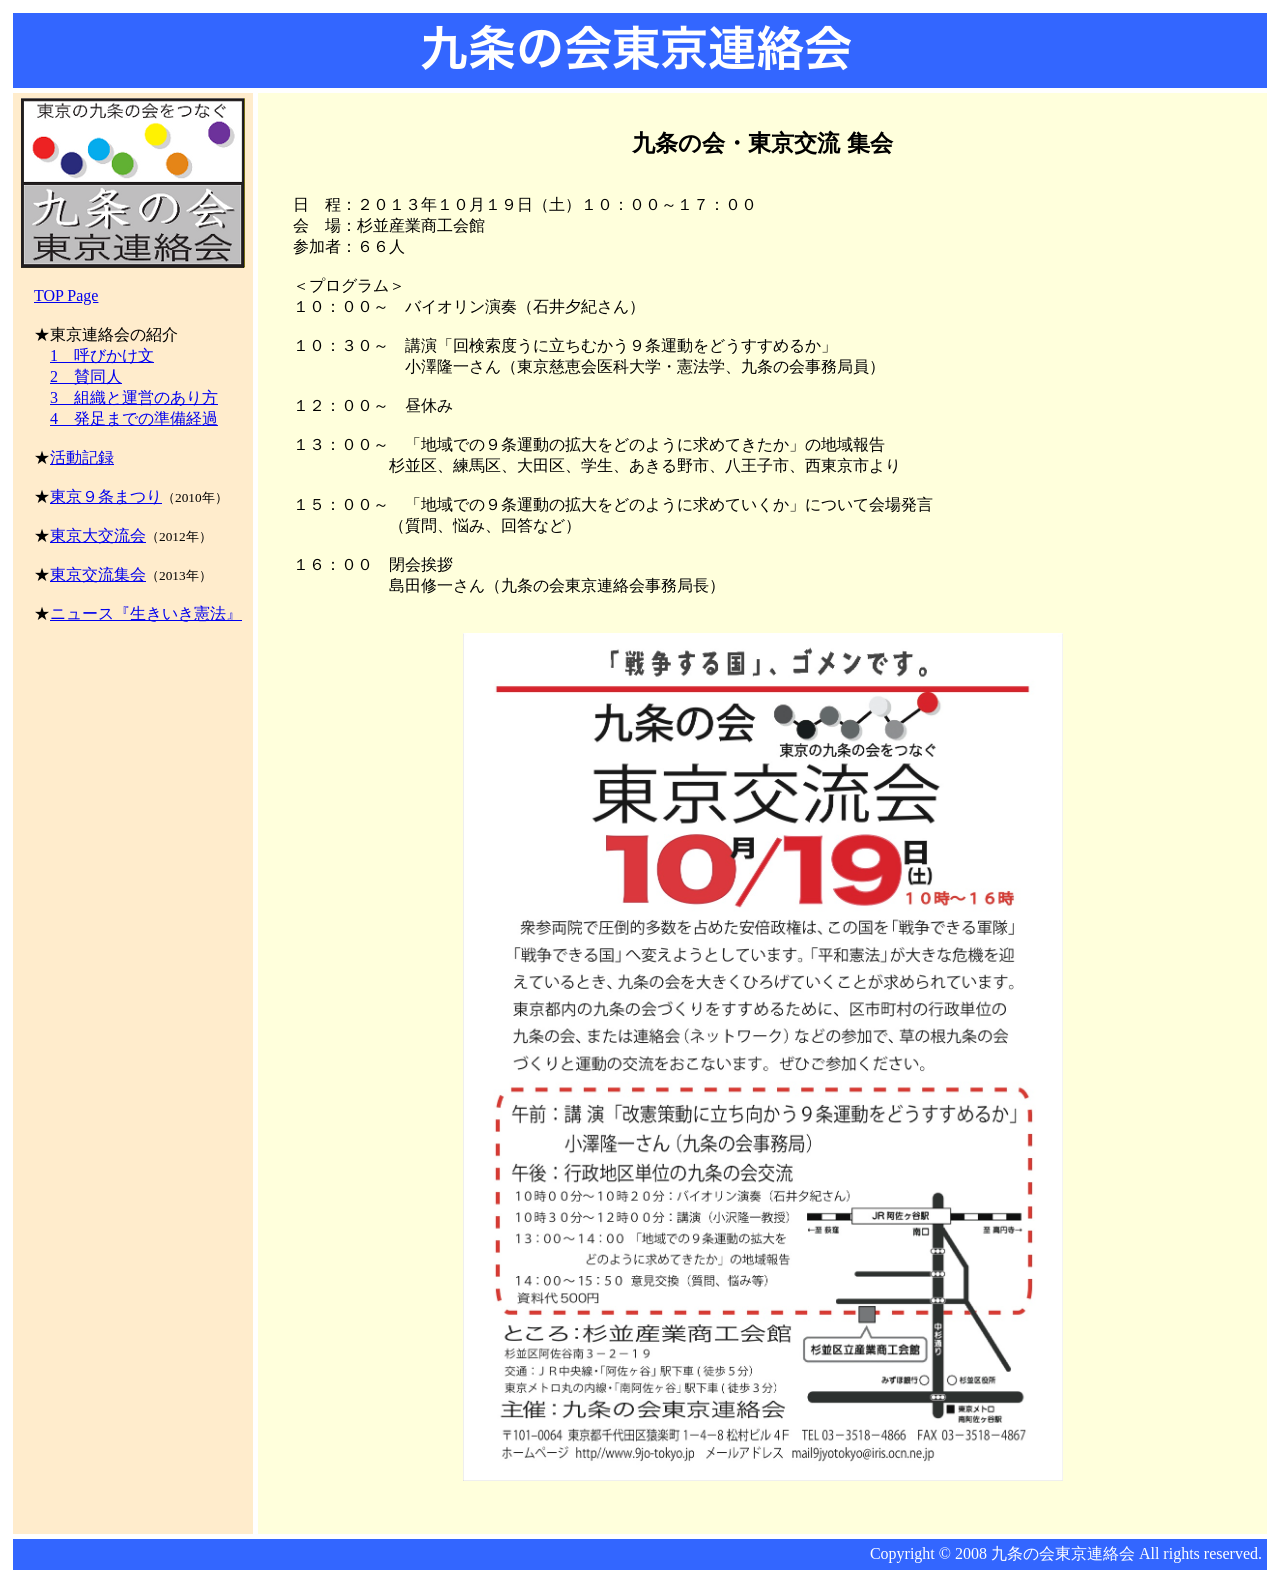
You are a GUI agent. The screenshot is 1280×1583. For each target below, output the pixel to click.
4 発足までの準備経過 (134, 418)
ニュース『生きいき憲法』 (146, 613)
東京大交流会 (98, 535)
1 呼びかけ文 (102, 355)
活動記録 (82, 457)
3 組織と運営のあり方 (134, 397)
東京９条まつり (106, 496)
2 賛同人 (86, 376)
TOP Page (66, 295)
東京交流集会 (98, 574)
